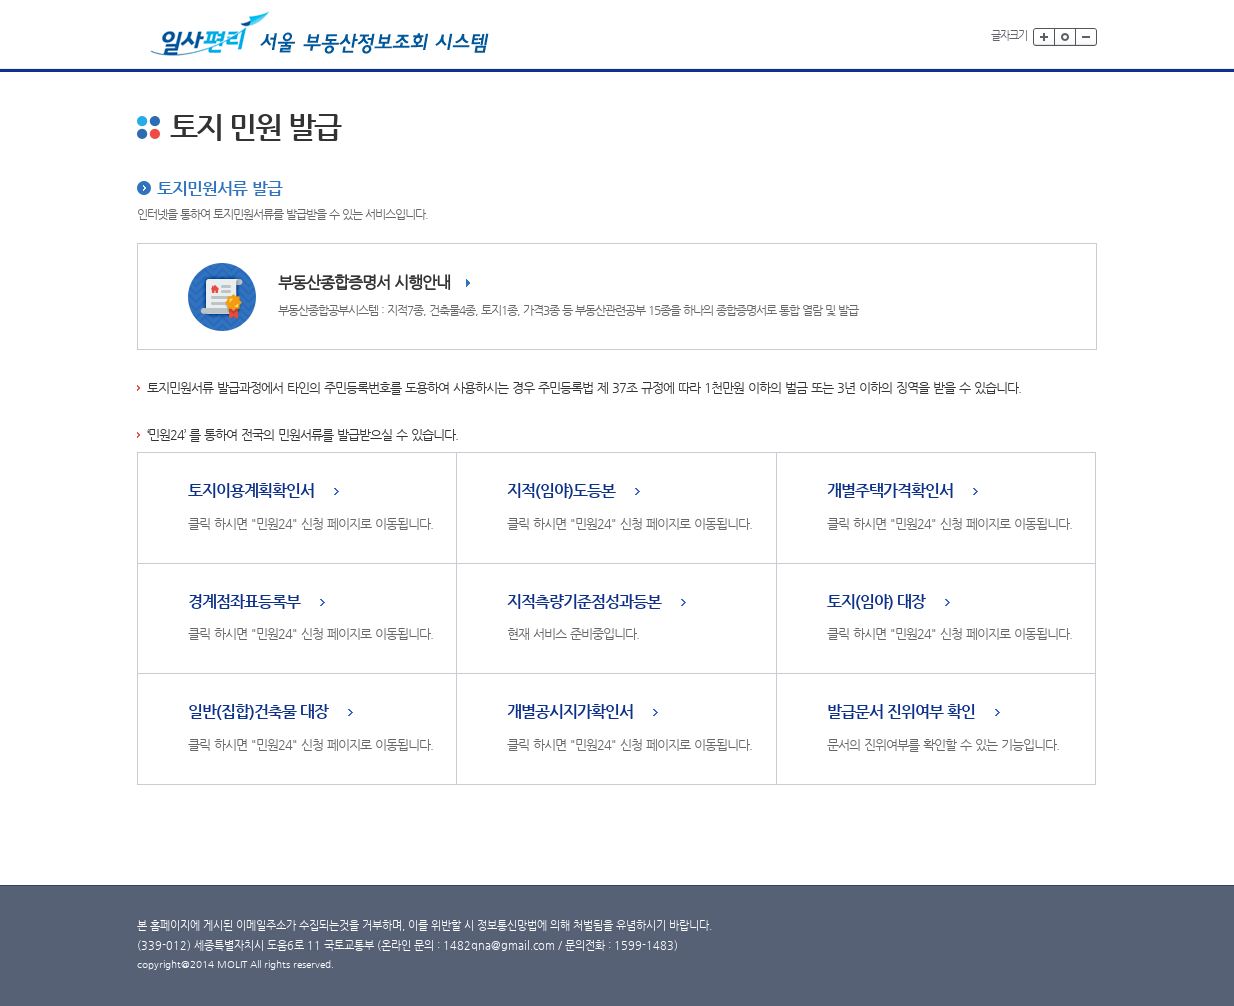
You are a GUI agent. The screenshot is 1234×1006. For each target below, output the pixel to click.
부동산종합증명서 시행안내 (364, 282)
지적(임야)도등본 (561, 491)
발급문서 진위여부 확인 (901, 712)
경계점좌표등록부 (244, 602)
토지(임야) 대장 (876, 602)
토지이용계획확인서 (251, 491)
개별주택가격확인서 (890, 491)
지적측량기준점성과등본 (584, 602)
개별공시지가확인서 (570, 712)
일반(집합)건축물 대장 (258, 712)
